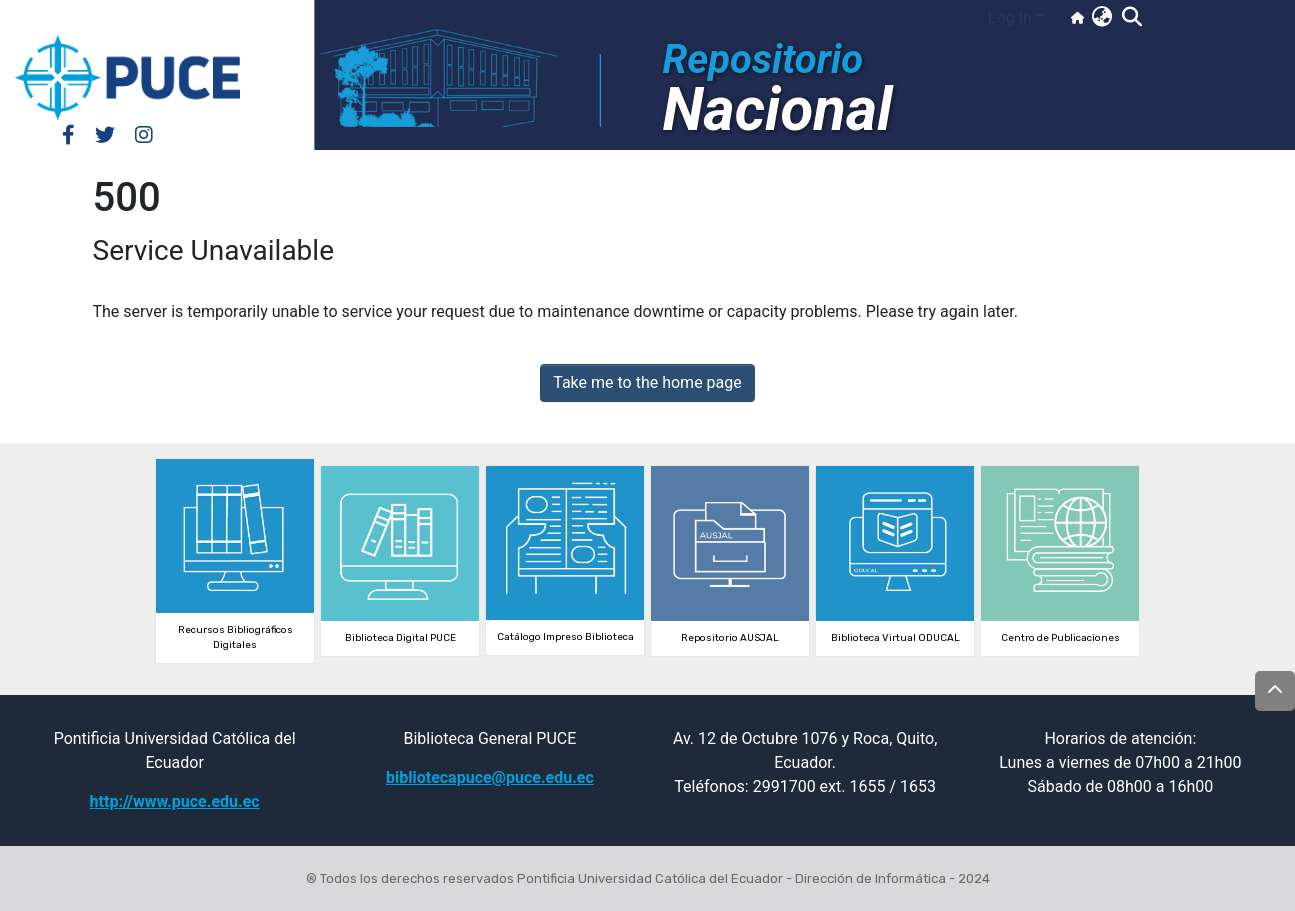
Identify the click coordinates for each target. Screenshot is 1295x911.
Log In (1010, 17)
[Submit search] (1131, 18)
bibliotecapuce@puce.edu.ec (490, 777)
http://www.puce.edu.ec (175, 801)
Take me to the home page (647, 382)
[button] (1101, 18)
